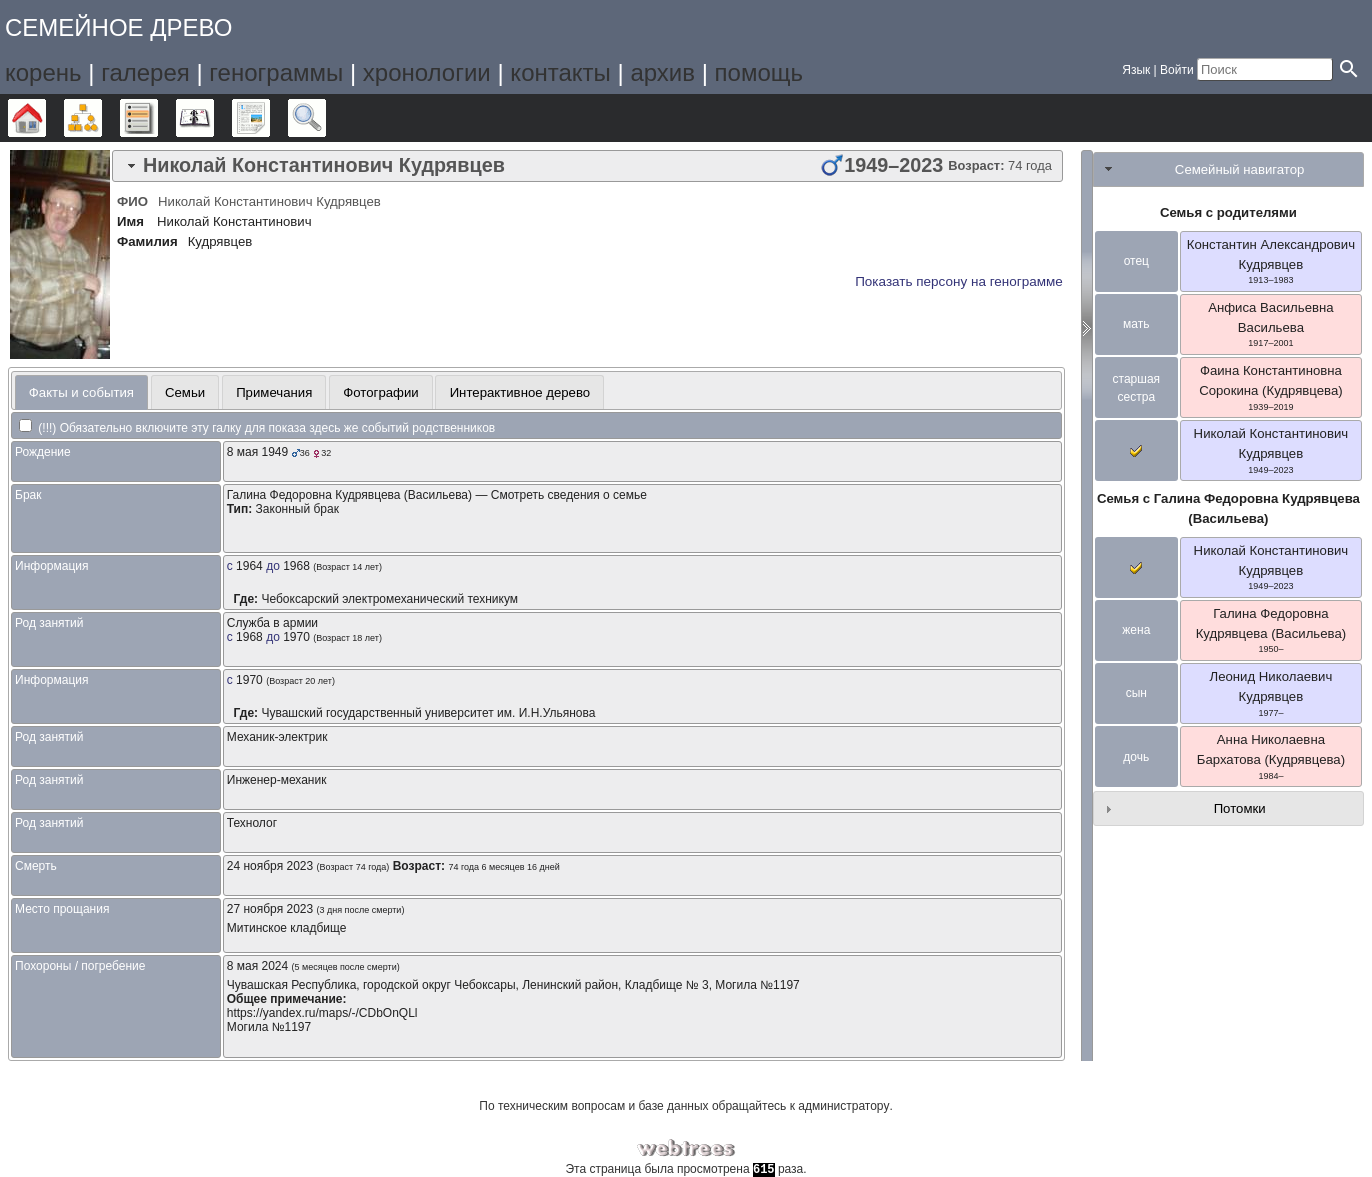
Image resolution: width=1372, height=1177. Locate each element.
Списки (157, 118)
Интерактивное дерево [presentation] (520, 392)
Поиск (325, 118)
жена (1136, 630)
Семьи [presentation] (185, 392)
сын (1136, 693)
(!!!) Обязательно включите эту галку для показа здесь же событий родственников (257, 428)
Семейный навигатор (1240, 169)
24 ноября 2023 (270, 866)
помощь (759, 72)
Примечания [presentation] (274, 392)
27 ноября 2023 (270, 909)
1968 (296, 566)
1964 (249, 566)
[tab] (587, 166)
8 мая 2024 (257, 966)
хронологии (427, 72)
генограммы (276, 72)
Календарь (213, 118)
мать (1136, 324)
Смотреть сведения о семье (569, 495)
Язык (1136, 70)
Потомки (1240, 808)
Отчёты (269, 118)
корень (43, 72)
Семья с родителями (1228, 212)
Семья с (1228, 508)
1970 (296, 637)
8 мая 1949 (257, 452)
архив (662, 72)
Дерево (45, 118)
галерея (145, 72)
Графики (101, 118)
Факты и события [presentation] (81, 392)
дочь (1136, 757)
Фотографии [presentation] (380, 392)
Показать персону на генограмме (959, 281)
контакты (560, 72)
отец (1136, 261)
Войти (1177, 70)
